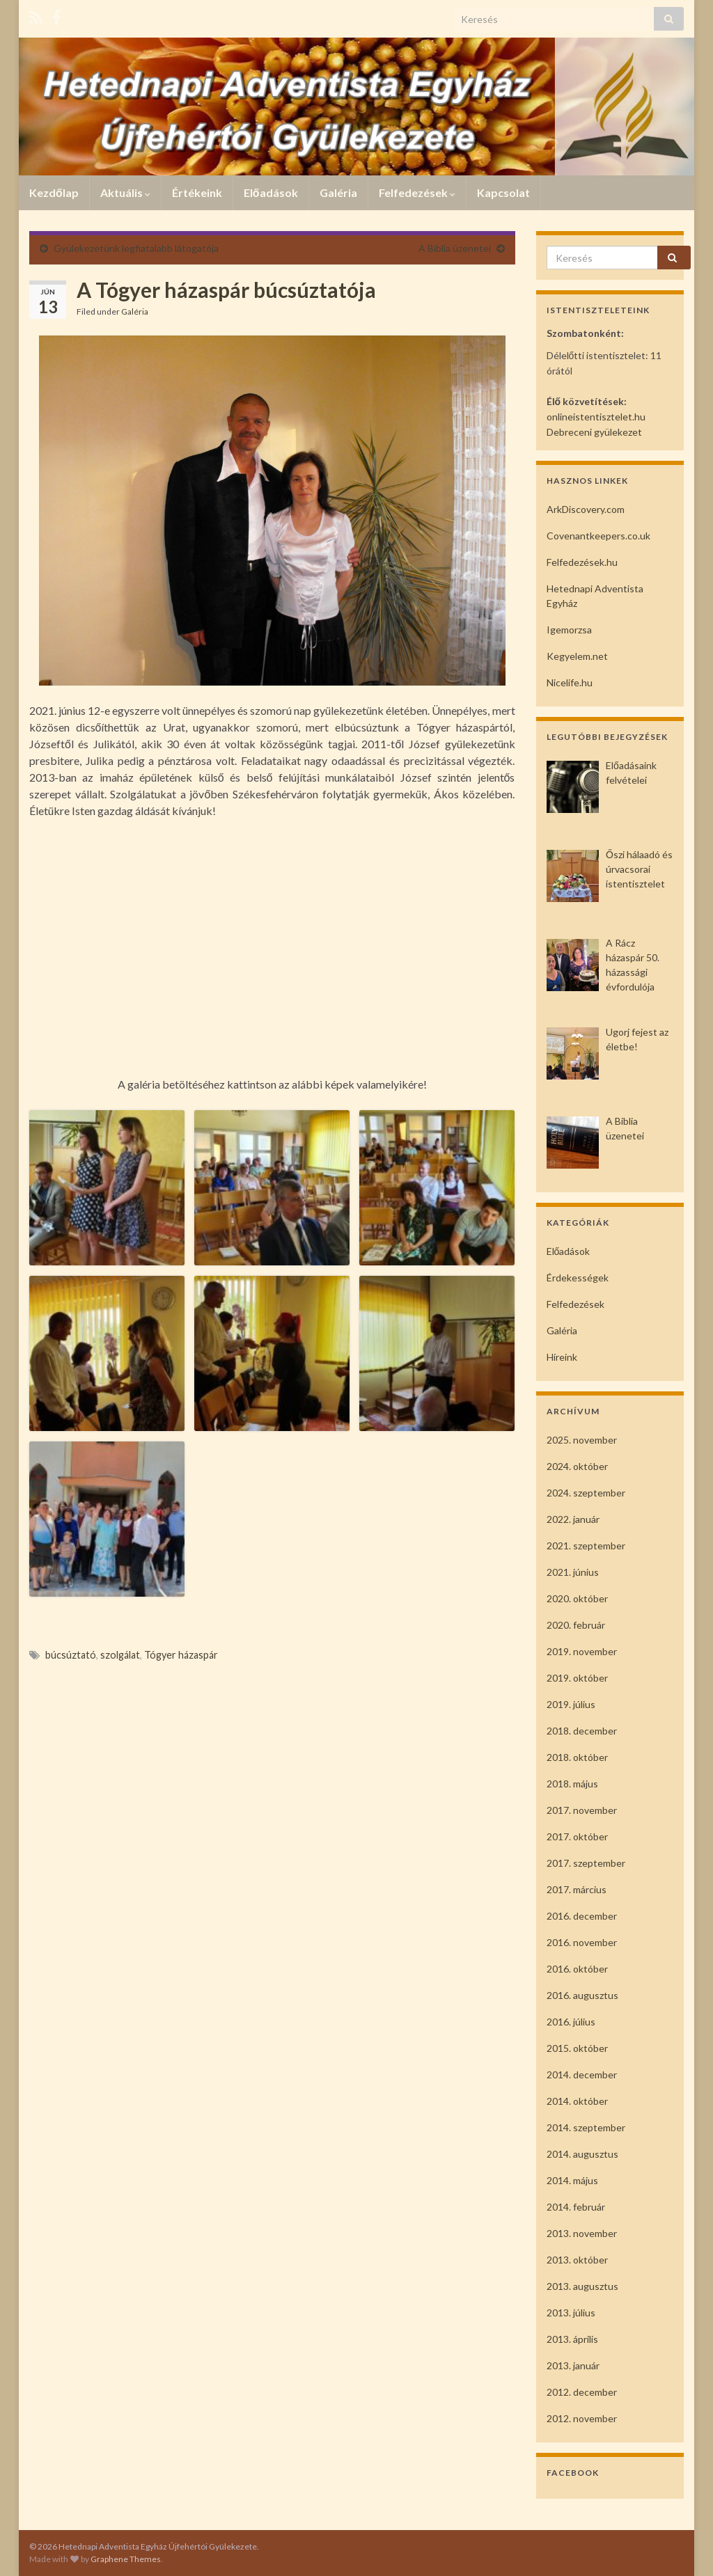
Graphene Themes (126, 2559)
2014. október (577, 2101)
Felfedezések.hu (582, 562)
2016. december (582, 1916)
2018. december (582, 1731)
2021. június (573, 1572)
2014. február (576, 2207)
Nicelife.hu (570, 682)
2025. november (582, 1440)
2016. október (577, 1969)
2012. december (582, 2392)
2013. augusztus (582, 2286)
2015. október (577, 2048)
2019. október (577, 1678)
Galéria (338, 192)
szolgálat (120, 1655)
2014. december (582, 2074)
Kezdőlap (54, 192)
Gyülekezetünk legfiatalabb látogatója (136, 248)
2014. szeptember (586, 2127)
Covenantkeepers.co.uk (598, 536)
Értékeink (197, 192)
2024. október (577, 1466)
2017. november (582, 1810)
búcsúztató (70, 1655)
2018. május (572, 1783)
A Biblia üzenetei (454, 248)
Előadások (271, 192)
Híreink (562, 1357)
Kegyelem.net (577, 656)
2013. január (573, 2365)
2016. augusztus (582, 1995)
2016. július (571, 2022)
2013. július (571, 2312)
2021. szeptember (586, 1545)
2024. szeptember (586, 1493)
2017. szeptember (586, 1863)
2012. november (582, 2418)
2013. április (572, 2339)
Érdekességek (578, 1277)
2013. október (577, 2260)
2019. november (582, 1651)
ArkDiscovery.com (586, 509)
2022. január (573, 1519)
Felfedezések (417, 192)
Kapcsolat (503, 192)
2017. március (576, 1889)
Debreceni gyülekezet (594, 432)
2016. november (582, 1942)
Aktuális (125, 192)
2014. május (572, 2180)
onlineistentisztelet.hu (596, 416)
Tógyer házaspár (181, 1655)
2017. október (577, 1836)
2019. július (571, 1704)
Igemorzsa (569, 629)
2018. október (577, 1757)
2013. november (582, 2233)
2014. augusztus (582, 2154)
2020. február (576, 1625)
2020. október (577, 1598)
